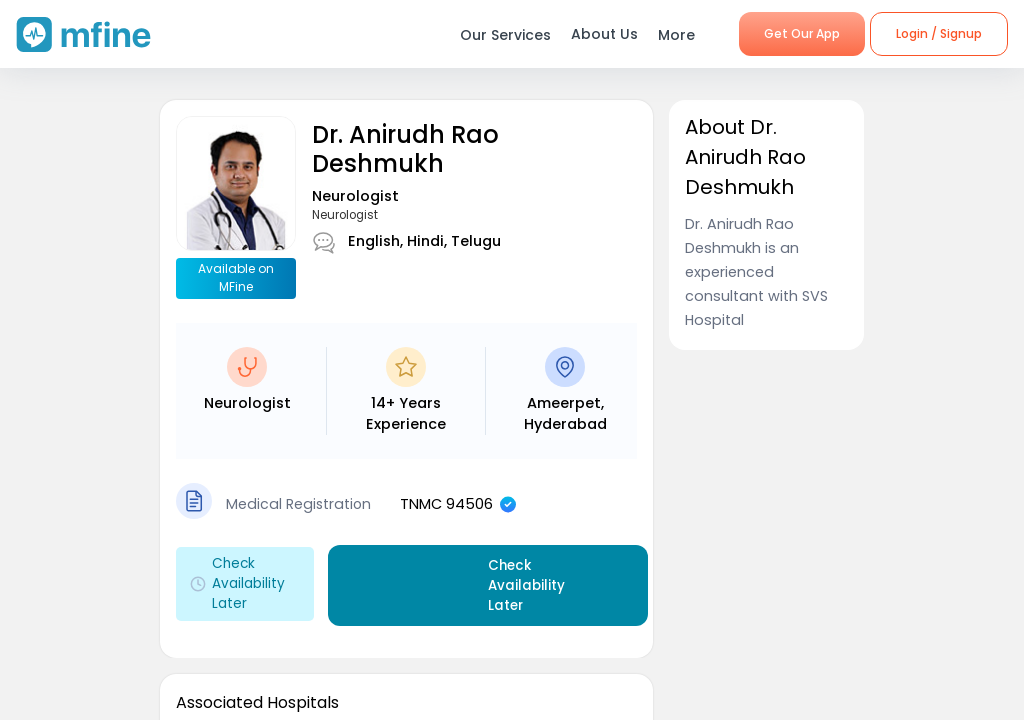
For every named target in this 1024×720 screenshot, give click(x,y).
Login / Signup (939, 33)
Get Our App (802, 33)
